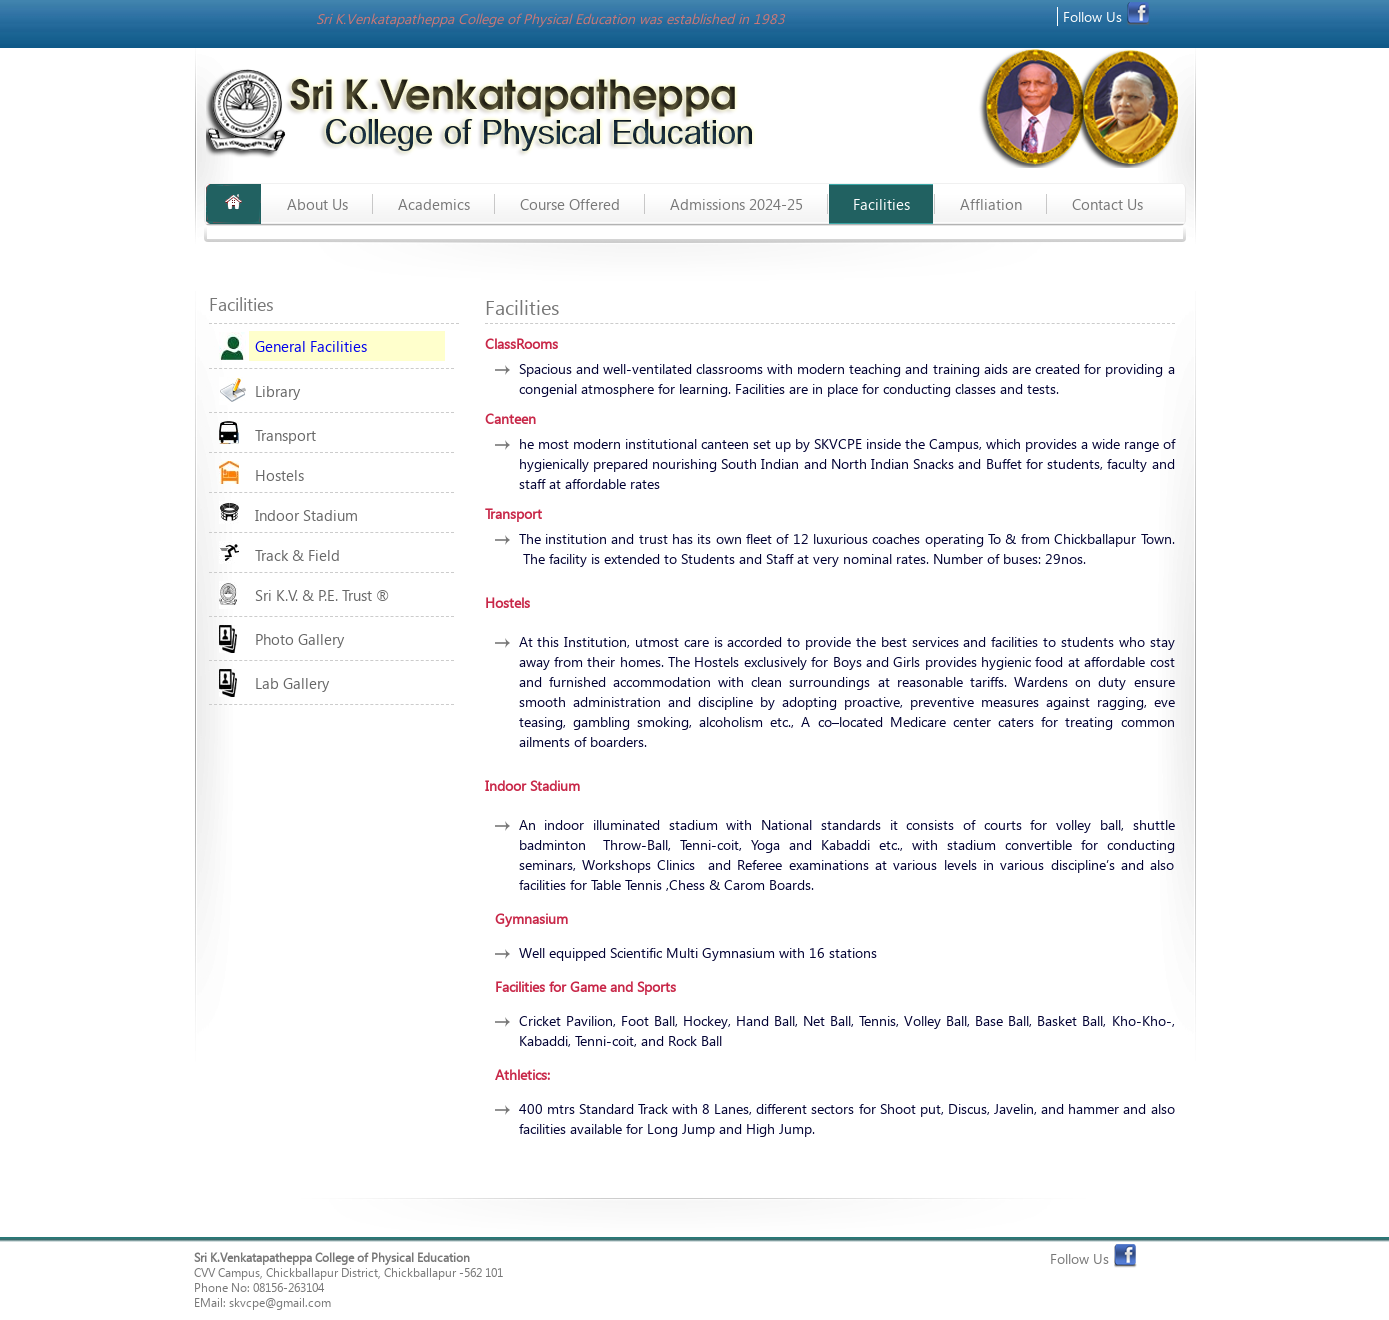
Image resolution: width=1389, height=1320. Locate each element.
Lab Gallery (292, 683)
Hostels (279, 475)
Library (277, 391)
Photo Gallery (299, 639)
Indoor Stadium (306, 515)
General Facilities (311, 346)
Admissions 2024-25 (736, 204)
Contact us (1107, 204)
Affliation (991, 204)
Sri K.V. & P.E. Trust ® (322, 595)
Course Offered (570, 204)
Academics (434, 204)
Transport (285, 435)
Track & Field (297, 555)
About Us (317, 204)
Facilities (881, 204)
